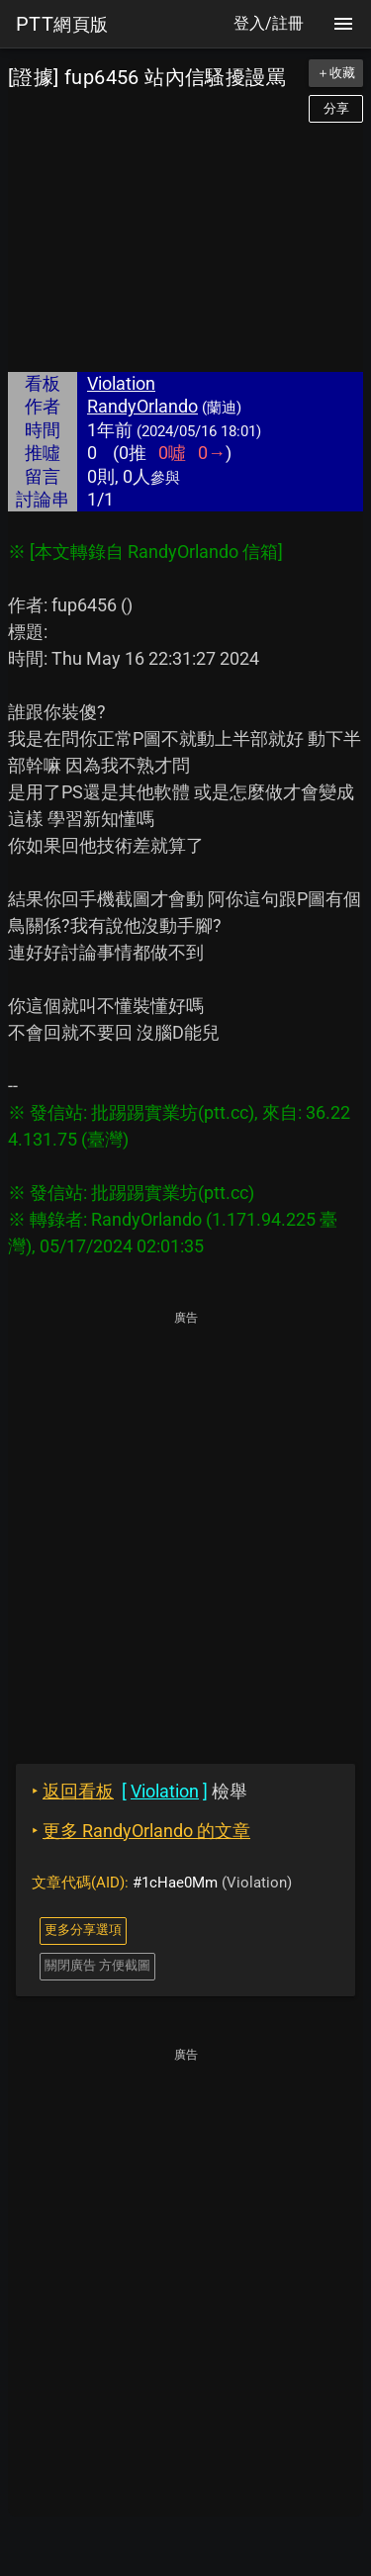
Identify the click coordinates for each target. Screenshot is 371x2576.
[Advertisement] (185, 247)
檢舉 (139, 1791)
